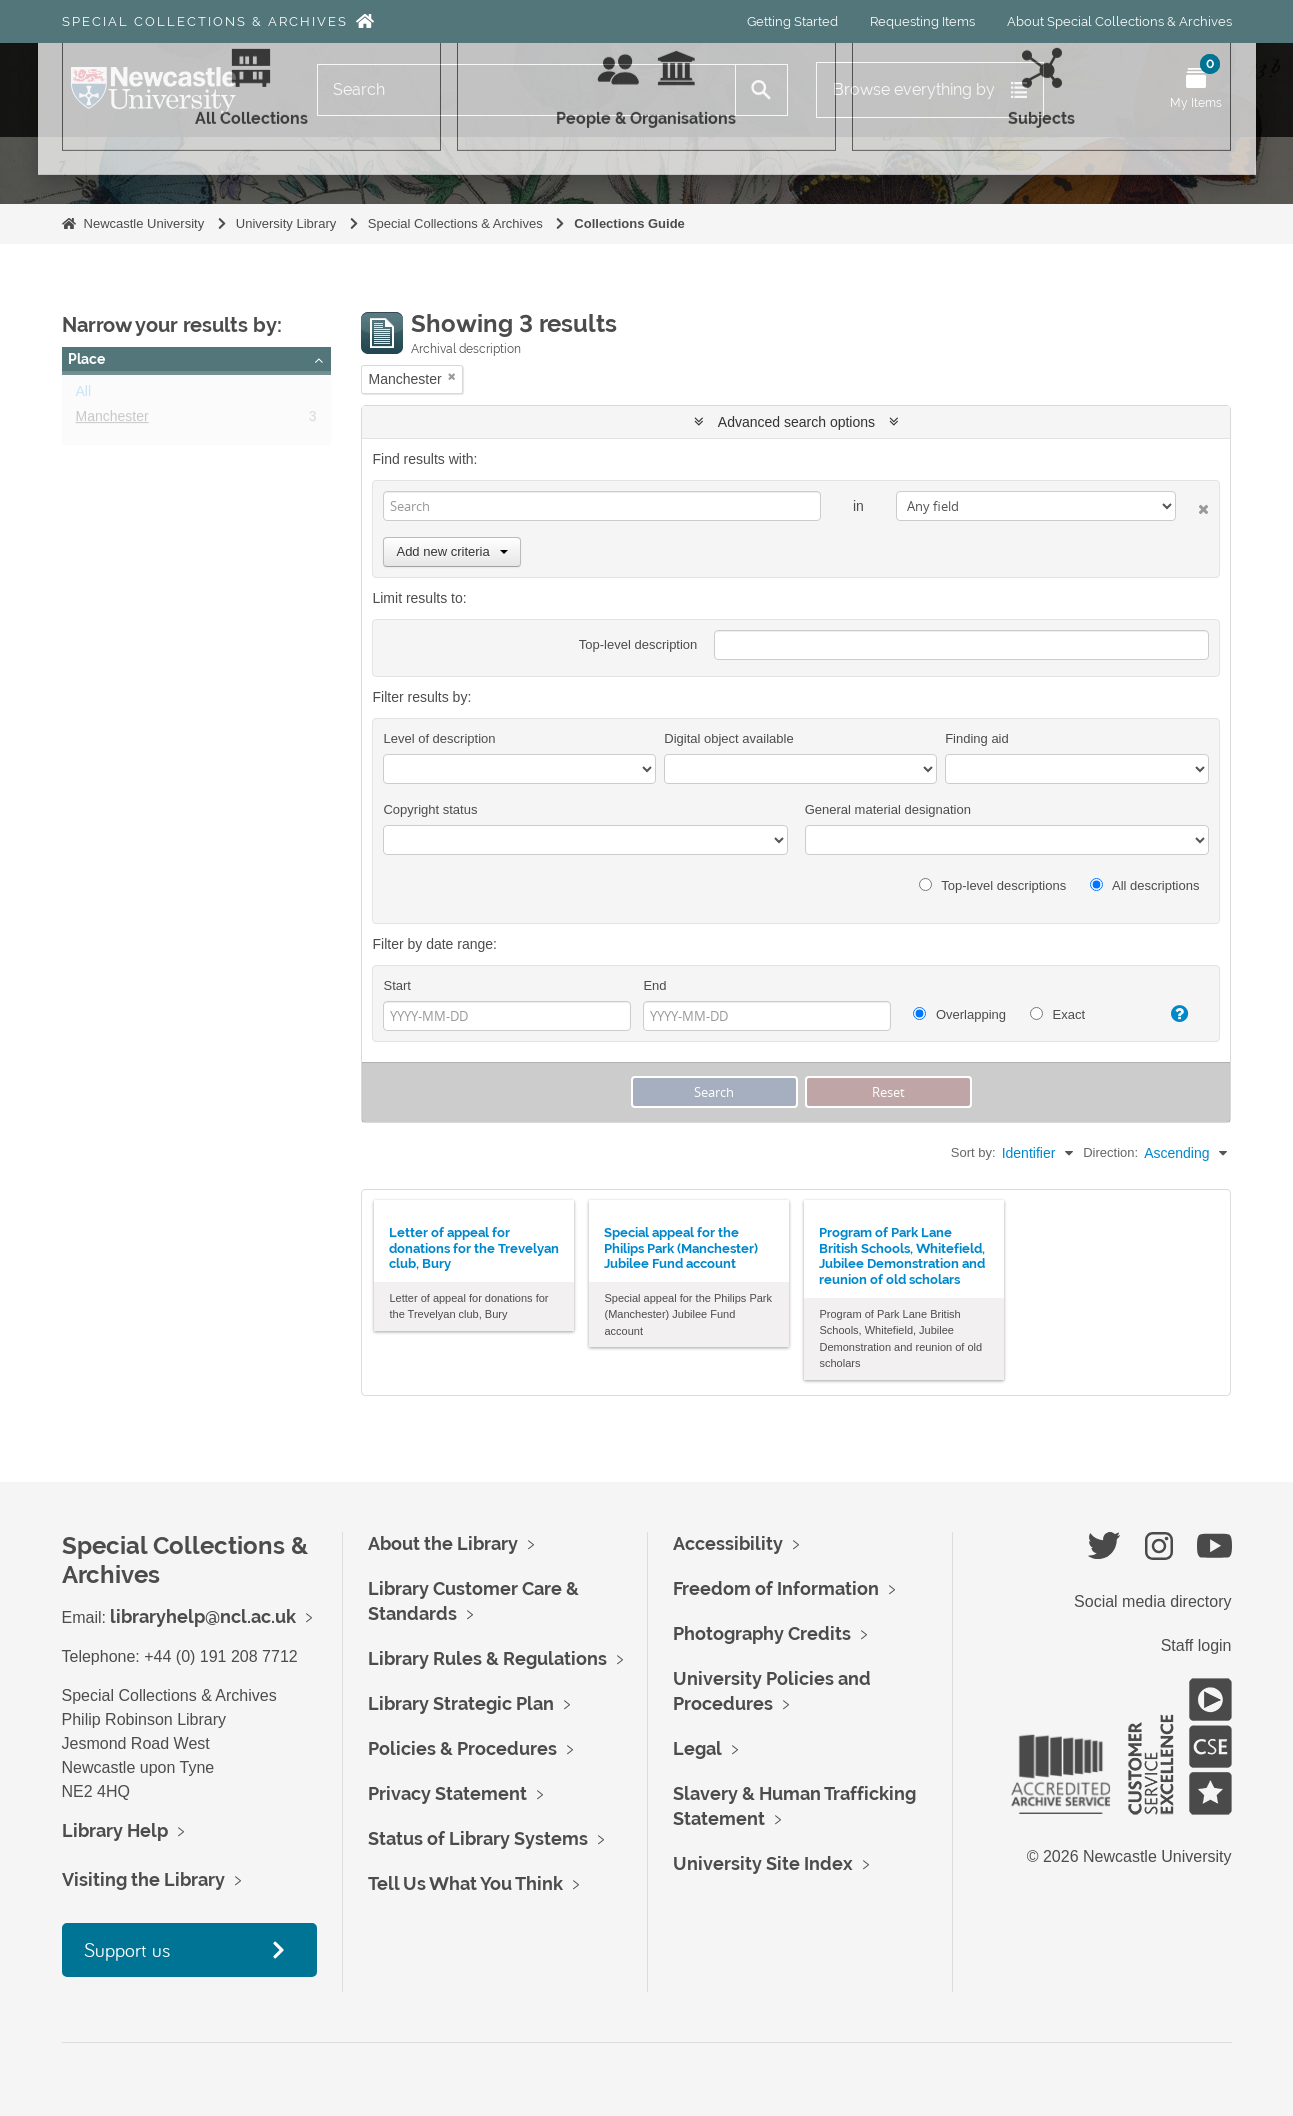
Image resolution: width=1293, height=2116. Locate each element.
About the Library (443, 1543)
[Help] (1171, 1014)
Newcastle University (144, 223)
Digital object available (728, 738)
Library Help (115, 1830)
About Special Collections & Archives (1119, 21)
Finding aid (977, 738)
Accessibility (728, 1543)
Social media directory (1152, 1601)
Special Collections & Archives (205, 21)
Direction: (1110, 1152)
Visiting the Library (143, 1879)
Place (86, 359)
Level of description (439, 738)
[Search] (527, 90)
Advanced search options (796, 422)
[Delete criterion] (1192, 505)
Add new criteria (451, 551)
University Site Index (763, 1863)
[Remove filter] (452, 376)
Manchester (112, 420)
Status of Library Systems (478, 1838)
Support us (127, 1949)
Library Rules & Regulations (487, 1658)
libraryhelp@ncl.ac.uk (203, 1616)
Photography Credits (762, 1633)
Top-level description (638, 644)
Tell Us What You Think (465, 1883)
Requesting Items (922, 21)
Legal (697, 1748)
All (84, 395)
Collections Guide (629, 223)
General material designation (888, 809)
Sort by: (973, 1152)
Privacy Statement (447, 1793)
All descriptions (1144, 885)
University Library (286, 223)
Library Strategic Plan (461, 1703)
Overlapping (959, 1014)
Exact (1057, 1014)
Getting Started (792, 21)
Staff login (1196, 1645)
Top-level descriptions (992, 885)
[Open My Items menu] (1196, 90)
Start (396, 985)
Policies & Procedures (462, 1748)
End (654, 985)
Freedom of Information (776, 1588)
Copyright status (430, 809)
